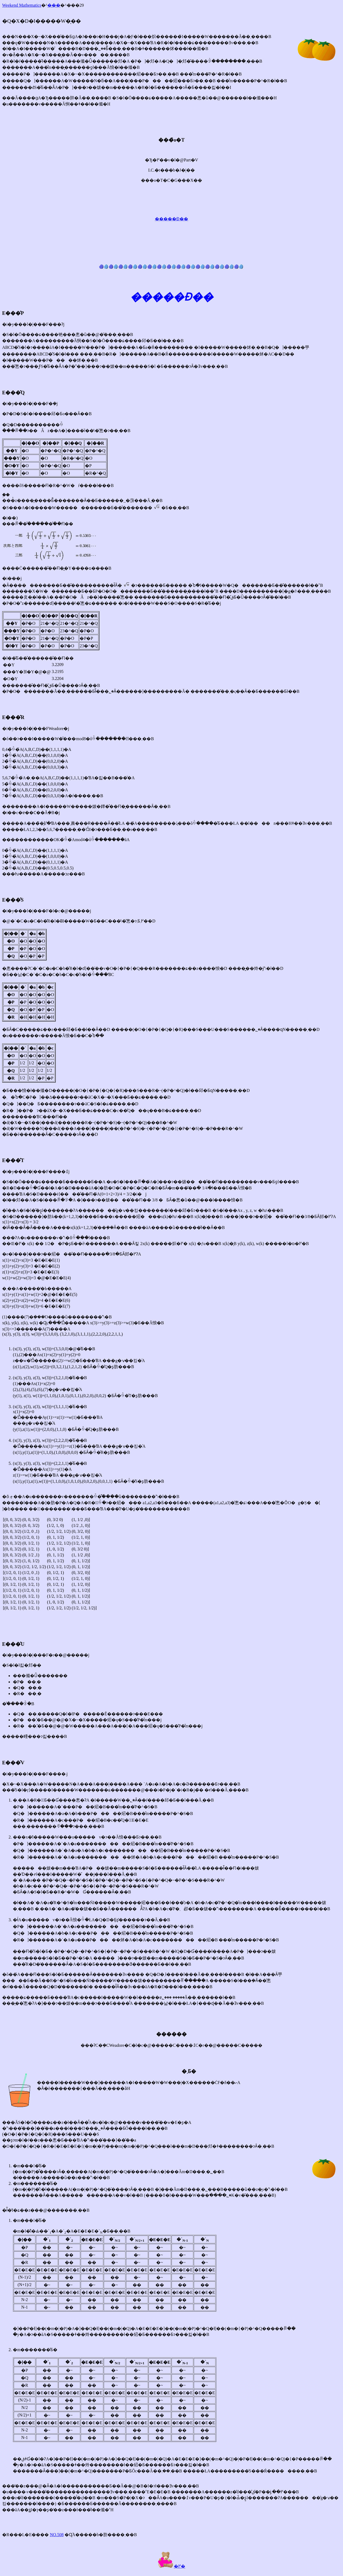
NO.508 (57, 2534)
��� (53, 5)
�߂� (171, 2566)
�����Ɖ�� (171, 219)
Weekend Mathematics (21, 5)
